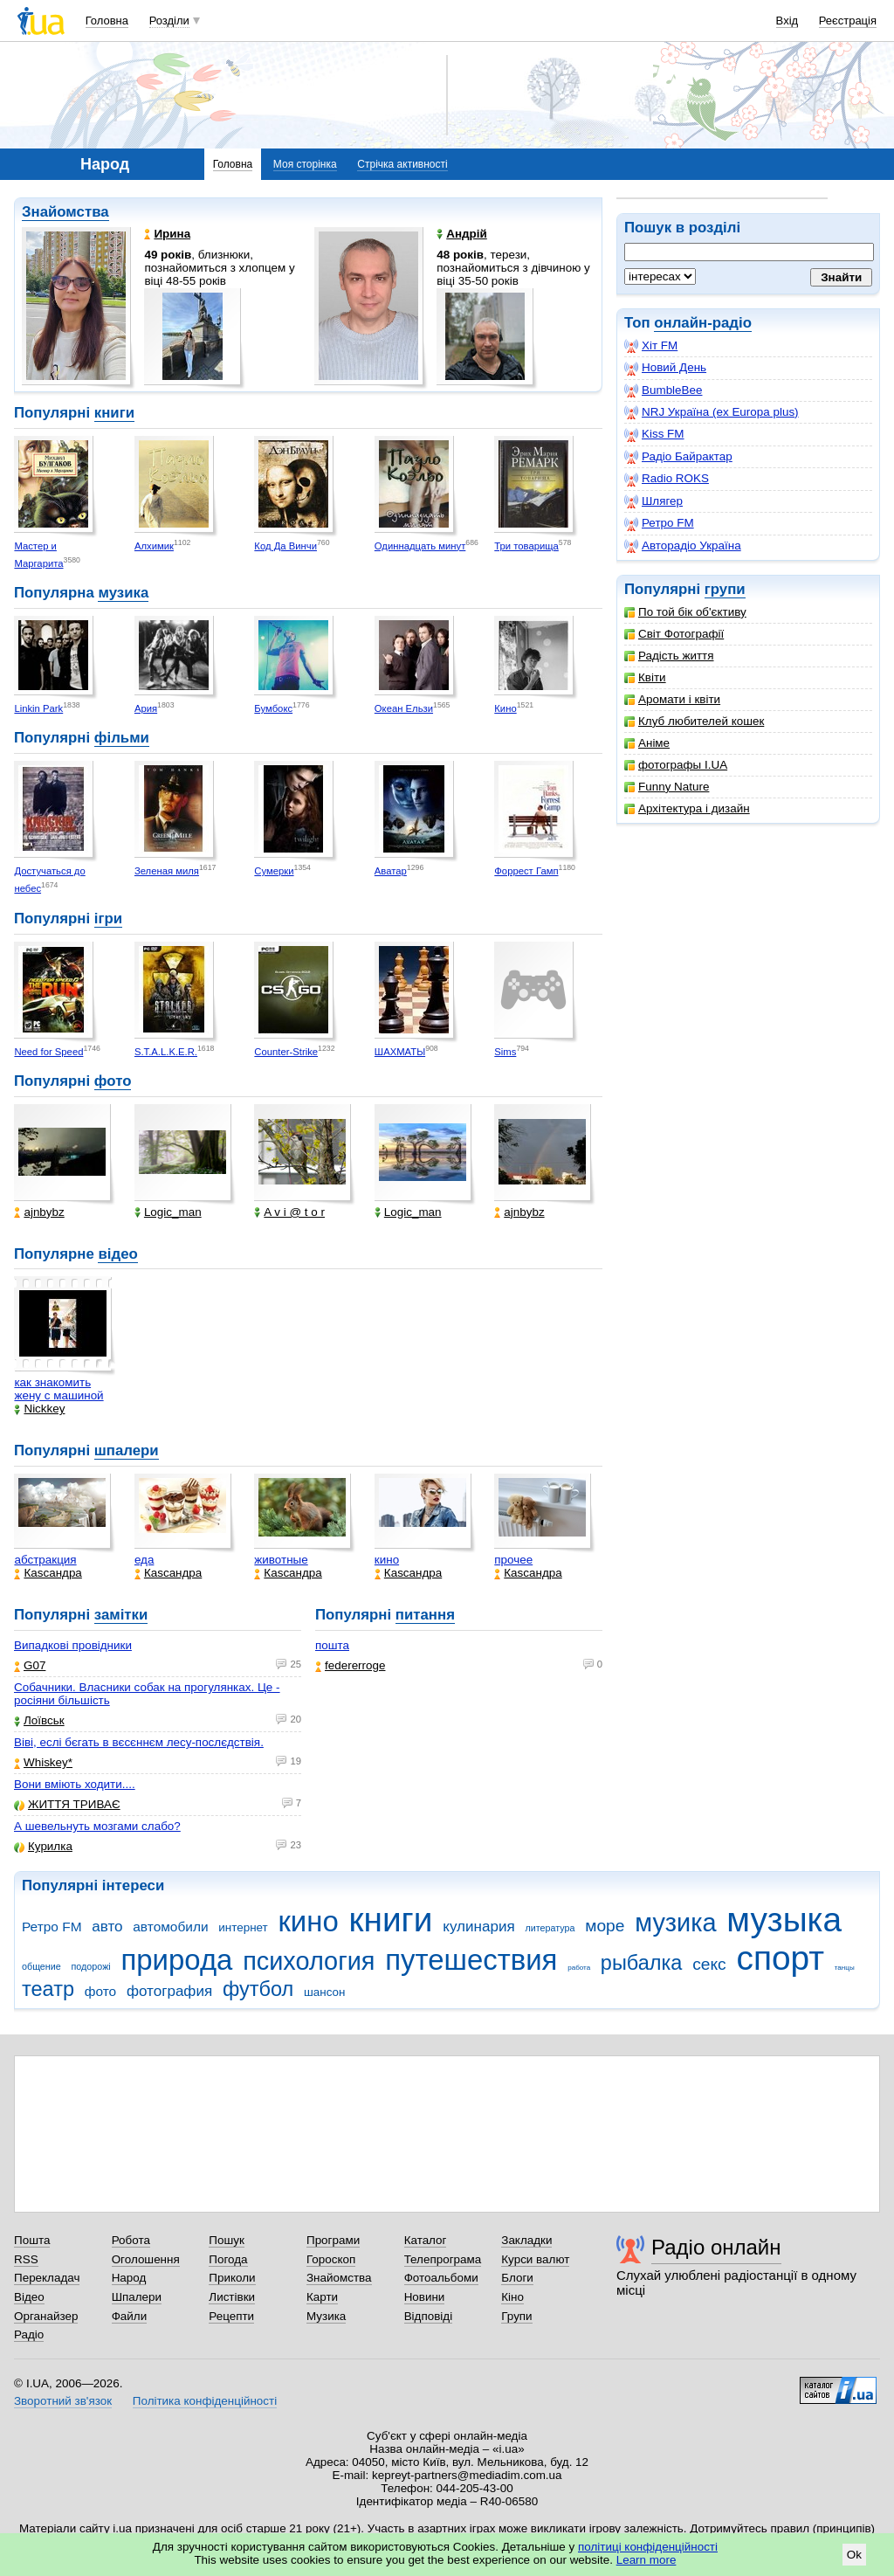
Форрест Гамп (526, 871)
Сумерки (273, 871)
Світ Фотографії (674, 633)
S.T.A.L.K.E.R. (165, 1051)
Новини (424, 2296)
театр (48, 1989)
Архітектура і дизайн (687, 808)
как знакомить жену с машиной (58, 1389)
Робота (131, 2240)
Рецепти (231, 2316)
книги (114, 412)
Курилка (43, 1846)
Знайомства (65, 212)
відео (117, 1254)
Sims (505, 1051)
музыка (784, 1919)
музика (123, 592)
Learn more (646, 2559)
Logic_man (168, 1212)
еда (144, 1559)
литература (549, 1928)
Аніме (647, 742)
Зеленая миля (166, 871)
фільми (121, 737)
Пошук (226, 2240)
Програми (333, 2240)
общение (41, 1966)
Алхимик (154, 546)
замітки (121, 1614)
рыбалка (642, 1962)
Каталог (425, 2240)
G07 (29, 1665)
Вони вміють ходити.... (74, 1784)
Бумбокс (273, 708)
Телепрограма (443, 2259)
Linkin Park (38, 708)
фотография (169, 1991)
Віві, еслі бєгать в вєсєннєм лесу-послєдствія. (139, 1742)
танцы (845, 1968)
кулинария (478, 1926)
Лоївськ (39, 1720)
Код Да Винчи (285, 546)
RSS (26, 2259)
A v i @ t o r (289, 1212)
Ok (854, 2554)
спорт (780, 1958)
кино (387, 1559)
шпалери (126, 1450)
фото (113, 1081)
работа (578, 1968)
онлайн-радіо (703, 322)
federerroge (350, 1665)
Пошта (32, 2240)
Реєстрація (848, 20)
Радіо (29, 2334)
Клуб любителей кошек (694, 721)
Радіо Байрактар (678, 457)
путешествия (471, 1960)
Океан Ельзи (404, 708)
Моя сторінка (305, 164)
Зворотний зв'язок (63, 2400)
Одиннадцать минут (420, 546)
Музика (326, 2316)
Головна (107, 20)
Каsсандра (47, 1572)
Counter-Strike (286, 1051)
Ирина (167, 233)
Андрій (462, 233)
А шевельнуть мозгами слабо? (97, 1826)
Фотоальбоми (441, 2277)
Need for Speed (48, 1051)
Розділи (169, 20)
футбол (258, 1989)
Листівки (232, 2296)
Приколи (232, 2277)
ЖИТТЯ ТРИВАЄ (67, 1804)
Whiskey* (43, 1762)
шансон (324, 1992)
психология (309, 1961)
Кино (505, 708)
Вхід (787, 20)
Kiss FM (654, 434)
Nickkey (39, 1408)
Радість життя (669, 655)
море (604, 1925)
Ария (145, 708)
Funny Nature (666, 786)
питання (425, 1614)
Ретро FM (659, 523)
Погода (228, 2259)
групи (725, 589)
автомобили (170, 1926)
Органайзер (46, 2316)
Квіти (645, 677)
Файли (130, 2316)
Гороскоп (330, 2259)
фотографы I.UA (675, 764)
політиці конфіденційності (648, 2546)
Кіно (512, 2296)
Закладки (526, 2240)
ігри (108, 918)
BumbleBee (663, 390)
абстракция (45, 1559)
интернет (242, 1927)
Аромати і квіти (672, 699)
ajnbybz (39, 1212)
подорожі (91, 1966)
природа (176, 1960)
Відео (29, 2296)
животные (280, 1559)
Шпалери (137, 2296)
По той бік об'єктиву (685, 611)
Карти (322, 2296)
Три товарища (526, 546)
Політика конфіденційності (205, 2400)
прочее (513, 1559)
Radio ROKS (666, 479)
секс (709, 1964)
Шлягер (653, 501)
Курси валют (535, 2259)
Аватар (391, 871)
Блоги (517, 2277)
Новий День (665, 368)
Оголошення (146, 2259)
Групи (516, 2316)
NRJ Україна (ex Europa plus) (711, 412)
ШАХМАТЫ (400, 1051)
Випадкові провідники (73, 1645)
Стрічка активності (402, 164)
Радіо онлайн (716, 2247)
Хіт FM (650, 346)
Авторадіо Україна (682, 546)
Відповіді (428, 2316)
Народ (129, 2277)
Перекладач (46, 2277)
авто (107, 1926)
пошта (332, 1645)
